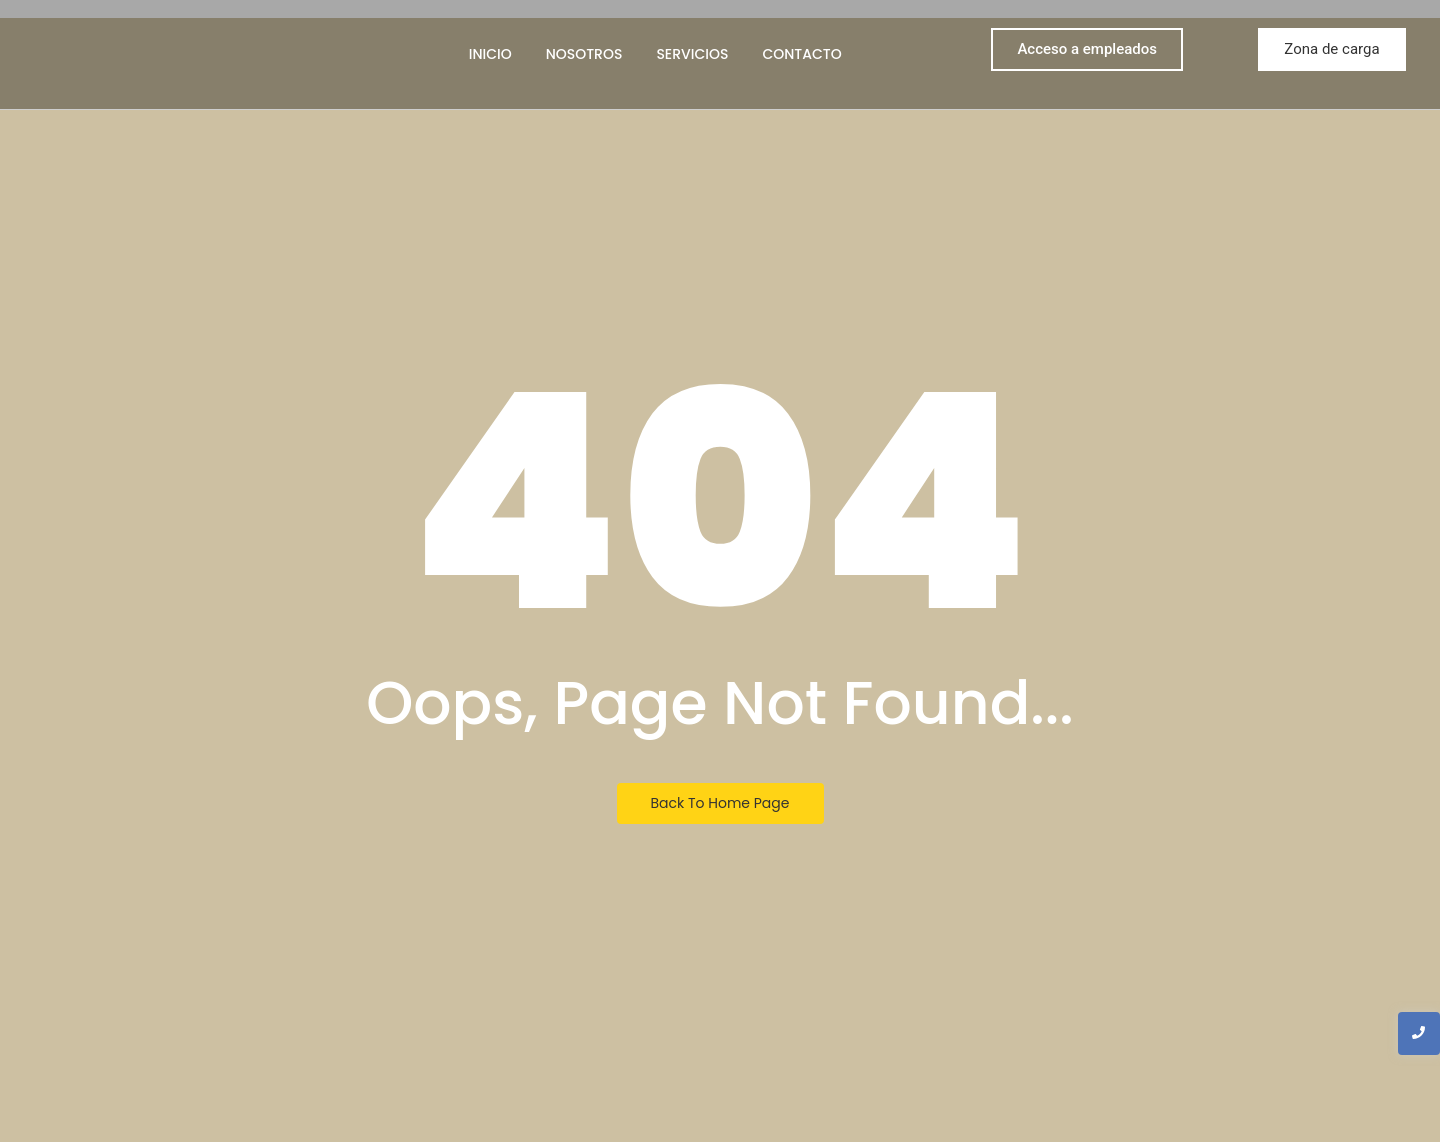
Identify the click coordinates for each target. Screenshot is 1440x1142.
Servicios (692, 54)
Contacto (801, 54)
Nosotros (584, 54)
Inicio (490, 54)
